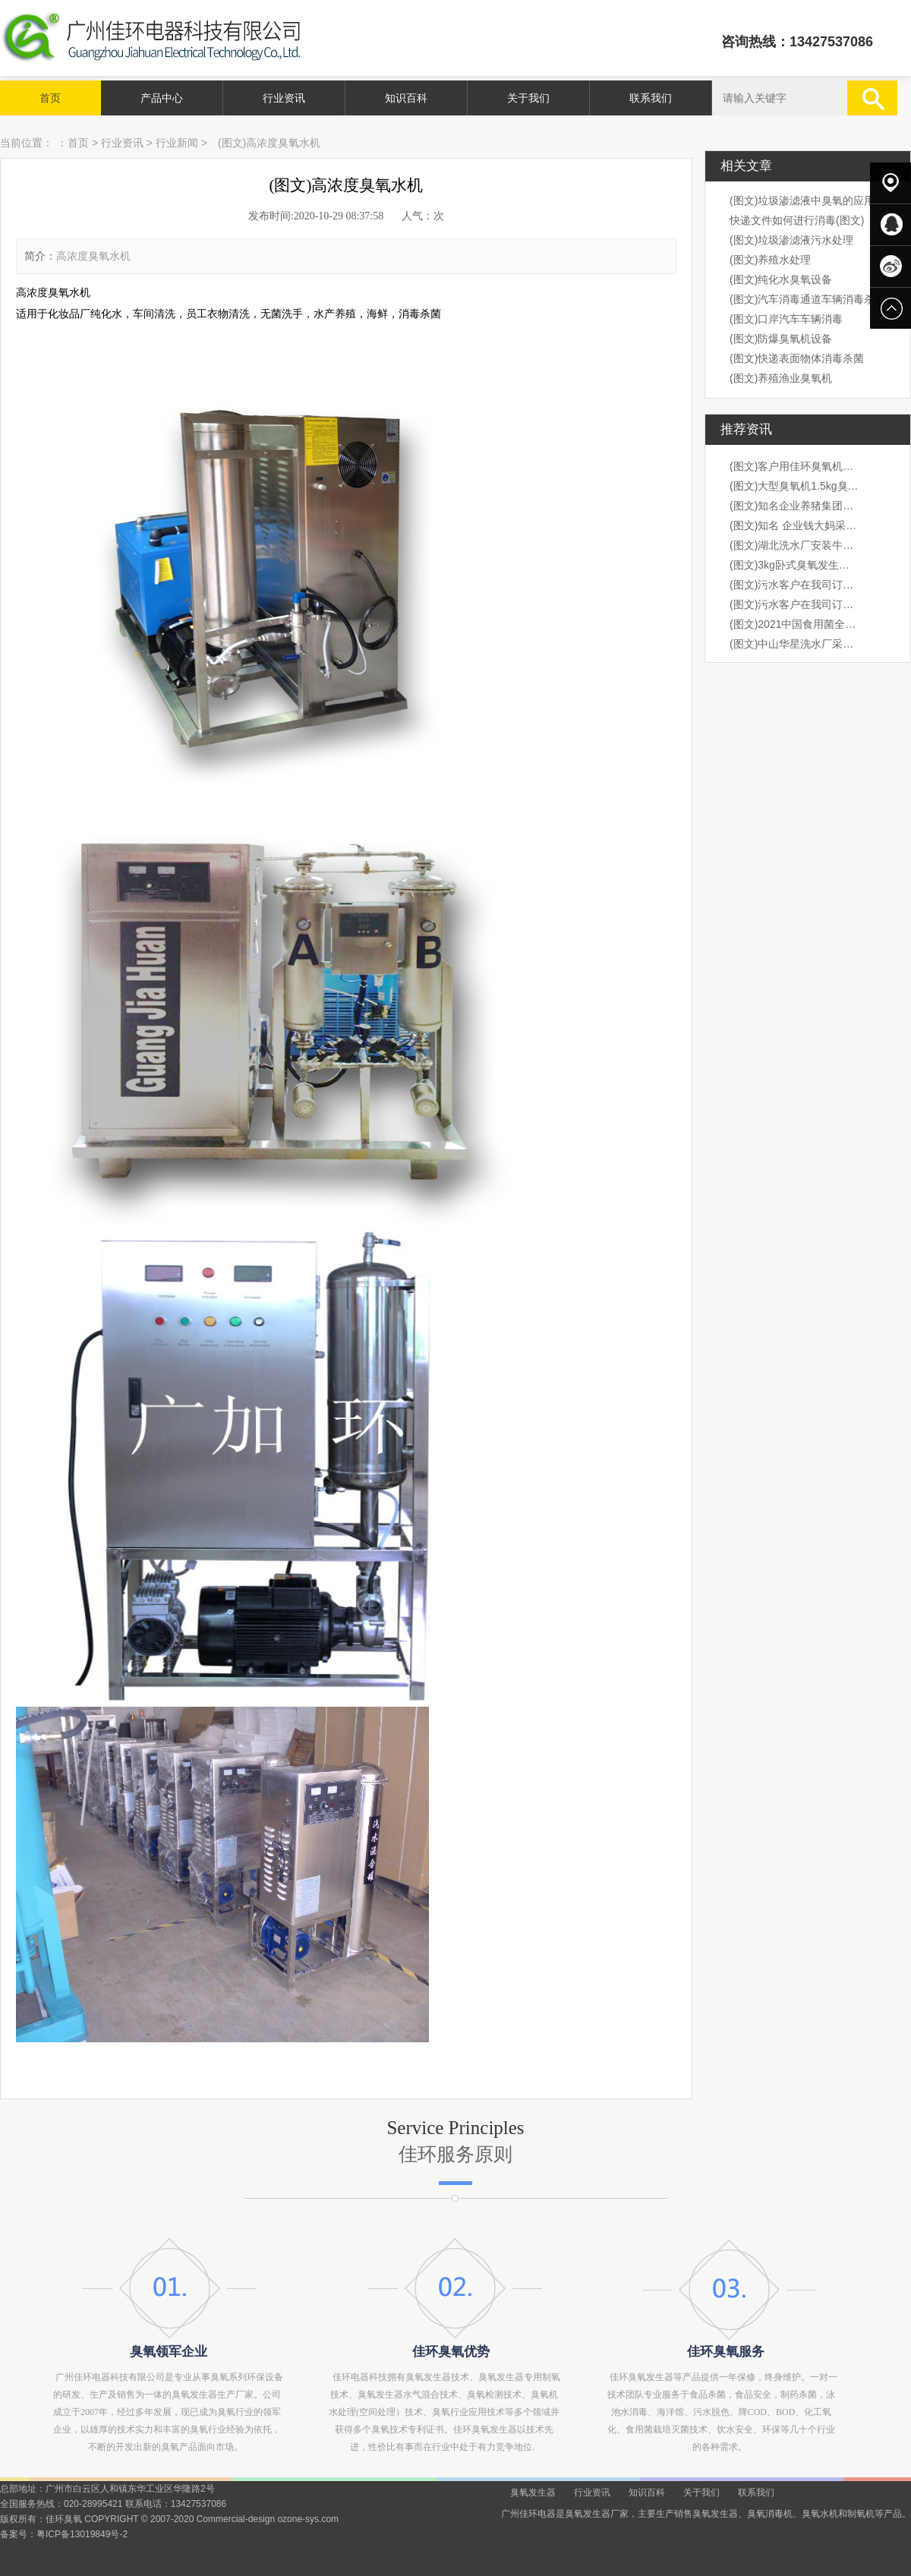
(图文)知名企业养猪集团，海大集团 (794, 506)
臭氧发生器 (533, 2492)
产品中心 (161, 98)
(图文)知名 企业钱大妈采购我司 (794, 525)
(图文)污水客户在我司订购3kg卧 (794, 585)
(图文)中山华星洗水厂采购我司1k (794, 644)
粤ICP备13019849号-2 (82, 2534)
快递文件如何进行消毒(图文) (797, 220)
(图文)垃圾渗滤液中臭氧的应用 (802, 200)
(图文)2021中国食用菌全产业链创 (794, 624)
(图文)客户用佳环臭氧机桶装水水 (794, 466)
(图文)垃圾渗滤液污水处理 (791, 240)
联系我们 (650, 98)
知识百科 (406, 98)
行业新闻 (177, 143)
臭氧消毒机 (770, 2513)
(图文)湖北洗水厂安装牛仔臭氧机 (794, 545)
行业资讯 (284, 98)
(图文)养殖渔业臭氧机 (781, 378)
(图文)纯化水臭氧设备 (781, 279)
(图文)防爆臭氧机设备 (781, 339)
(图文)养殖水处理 (770, 260)
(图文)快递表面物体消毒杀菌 (797, 358)
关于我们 (528, 98)
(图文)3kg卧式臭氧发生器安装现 (794, 565)
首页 (50, 98)
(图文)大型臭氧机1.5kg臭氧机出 (794, 486)
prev (47, 1288)
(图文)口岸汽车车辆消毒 (786, 319)
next (863, 1288)
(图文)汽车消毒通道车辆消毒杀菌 (807, 299)
